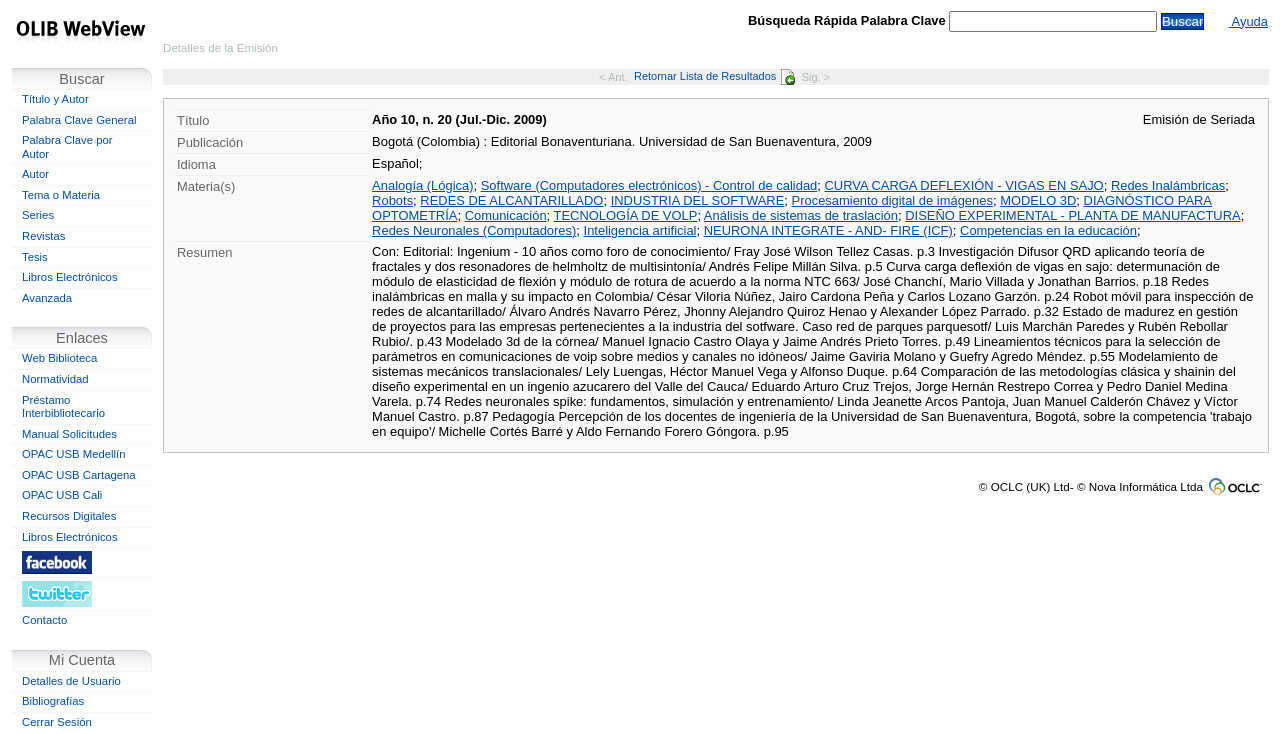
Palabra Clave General (79, 120)
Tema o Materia (61, 195)
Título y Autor (55, 99)
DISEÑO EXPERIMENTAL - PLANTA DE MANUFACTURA (1072, 215)
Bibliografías (53, 701)
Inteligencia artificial (640, 230)
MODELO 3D (1038, 200)
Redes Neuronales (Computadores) (474, 230)
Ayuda (1248, 21)
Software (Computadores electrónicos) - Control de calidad (649, 185)
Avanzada (47, 298)
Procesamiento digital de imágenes (892, 200)
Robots (392, 200)
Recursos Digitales (69, 516)
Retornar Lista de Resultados (714, 76)
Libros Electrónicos (70, 277)
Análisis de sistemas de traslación (801, 215)
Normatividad (55, 379)
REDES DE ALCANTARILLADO (511, 200)
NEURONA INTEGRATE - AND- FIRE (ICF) (828, 230)
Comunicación (506, 215)
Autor (35, 174)
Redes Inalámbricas (1168, 185)
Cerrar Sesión (57, 722)
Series (38, 215)
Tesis (35, 257)
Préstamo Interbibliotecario (63, 407)
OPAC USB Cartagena (79, 475)
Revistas (43, 236)
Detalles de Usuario (71, 681)
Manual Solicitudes (69, 434)
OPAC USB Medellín (74, 454)
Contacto (44, 620)
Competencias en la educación (1048, 230)
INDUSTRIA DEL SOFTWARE (698, 200)
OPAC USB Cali (62, 495)
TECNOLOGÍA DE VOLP (626, 215)
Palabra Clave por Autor (67, 147)
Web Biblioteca (59, 358)
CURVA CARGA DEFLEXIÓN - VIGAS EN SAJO (963, 185)
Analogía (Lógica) (422, 185)
